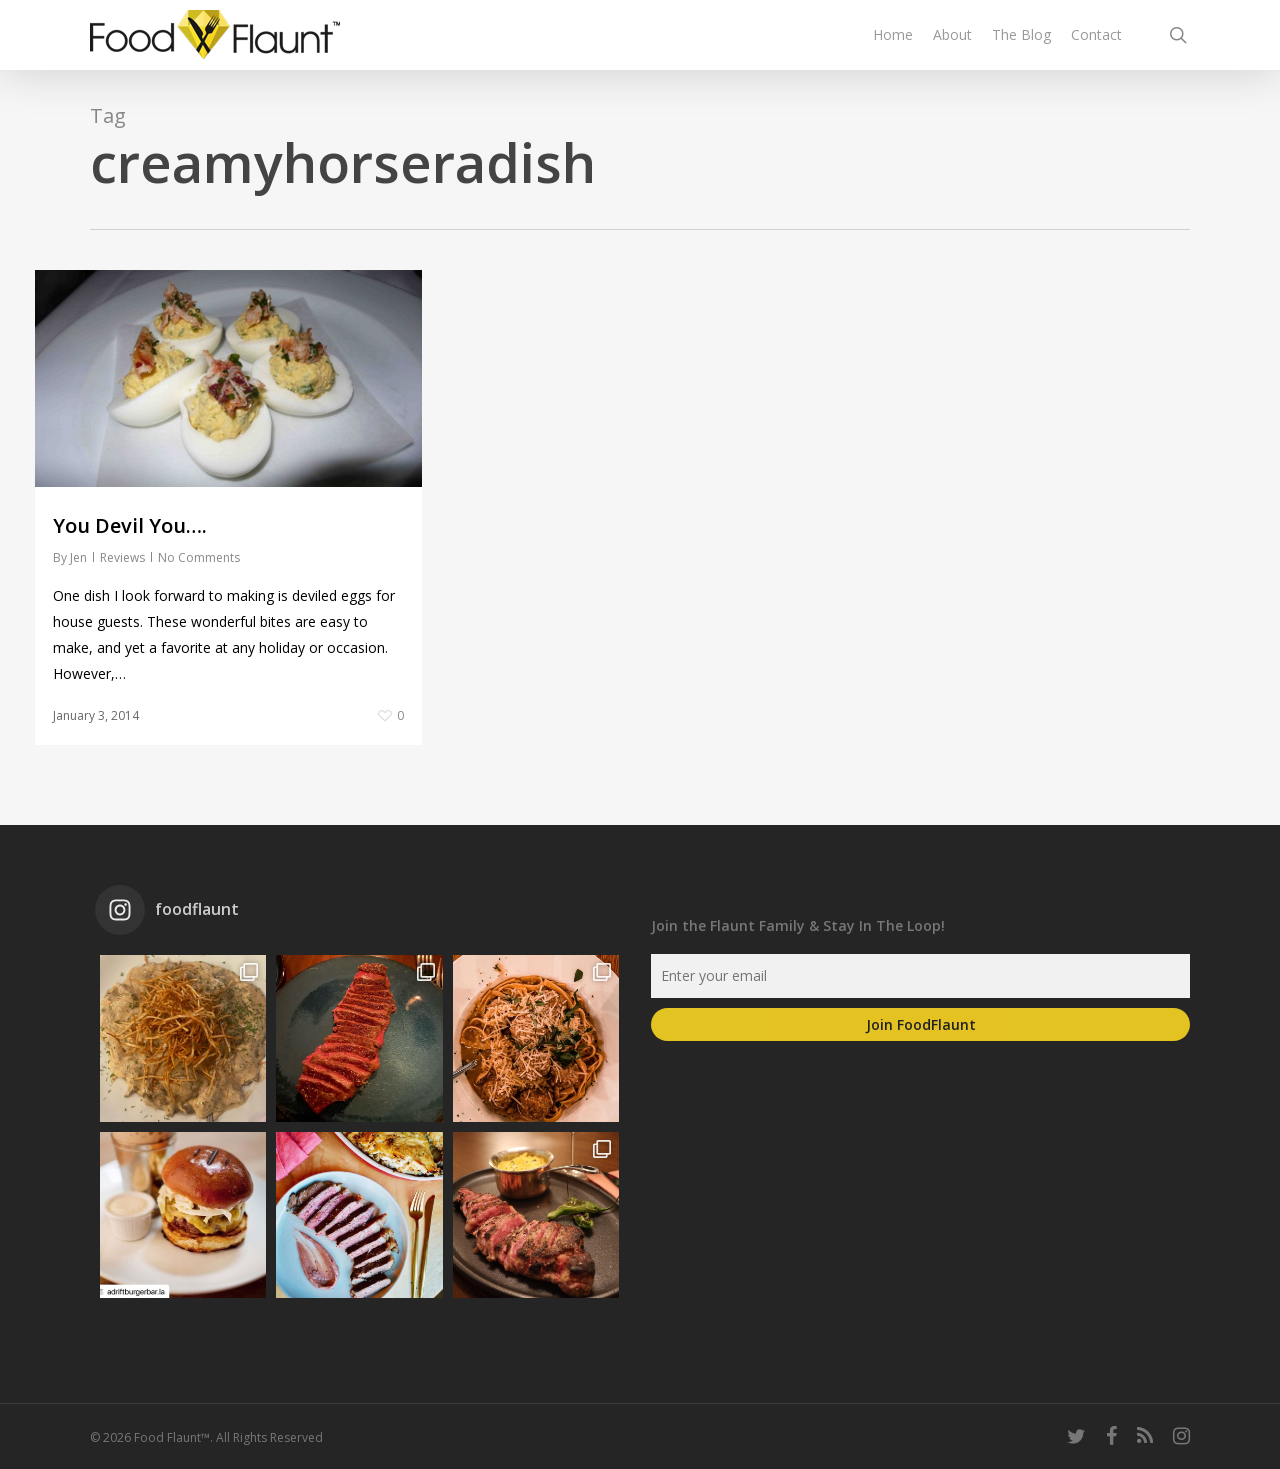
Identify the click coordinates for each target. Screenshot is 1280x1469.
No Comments (199, 557)
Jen (78, 557)
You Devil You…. (130, 525)
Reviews (122, 557)
